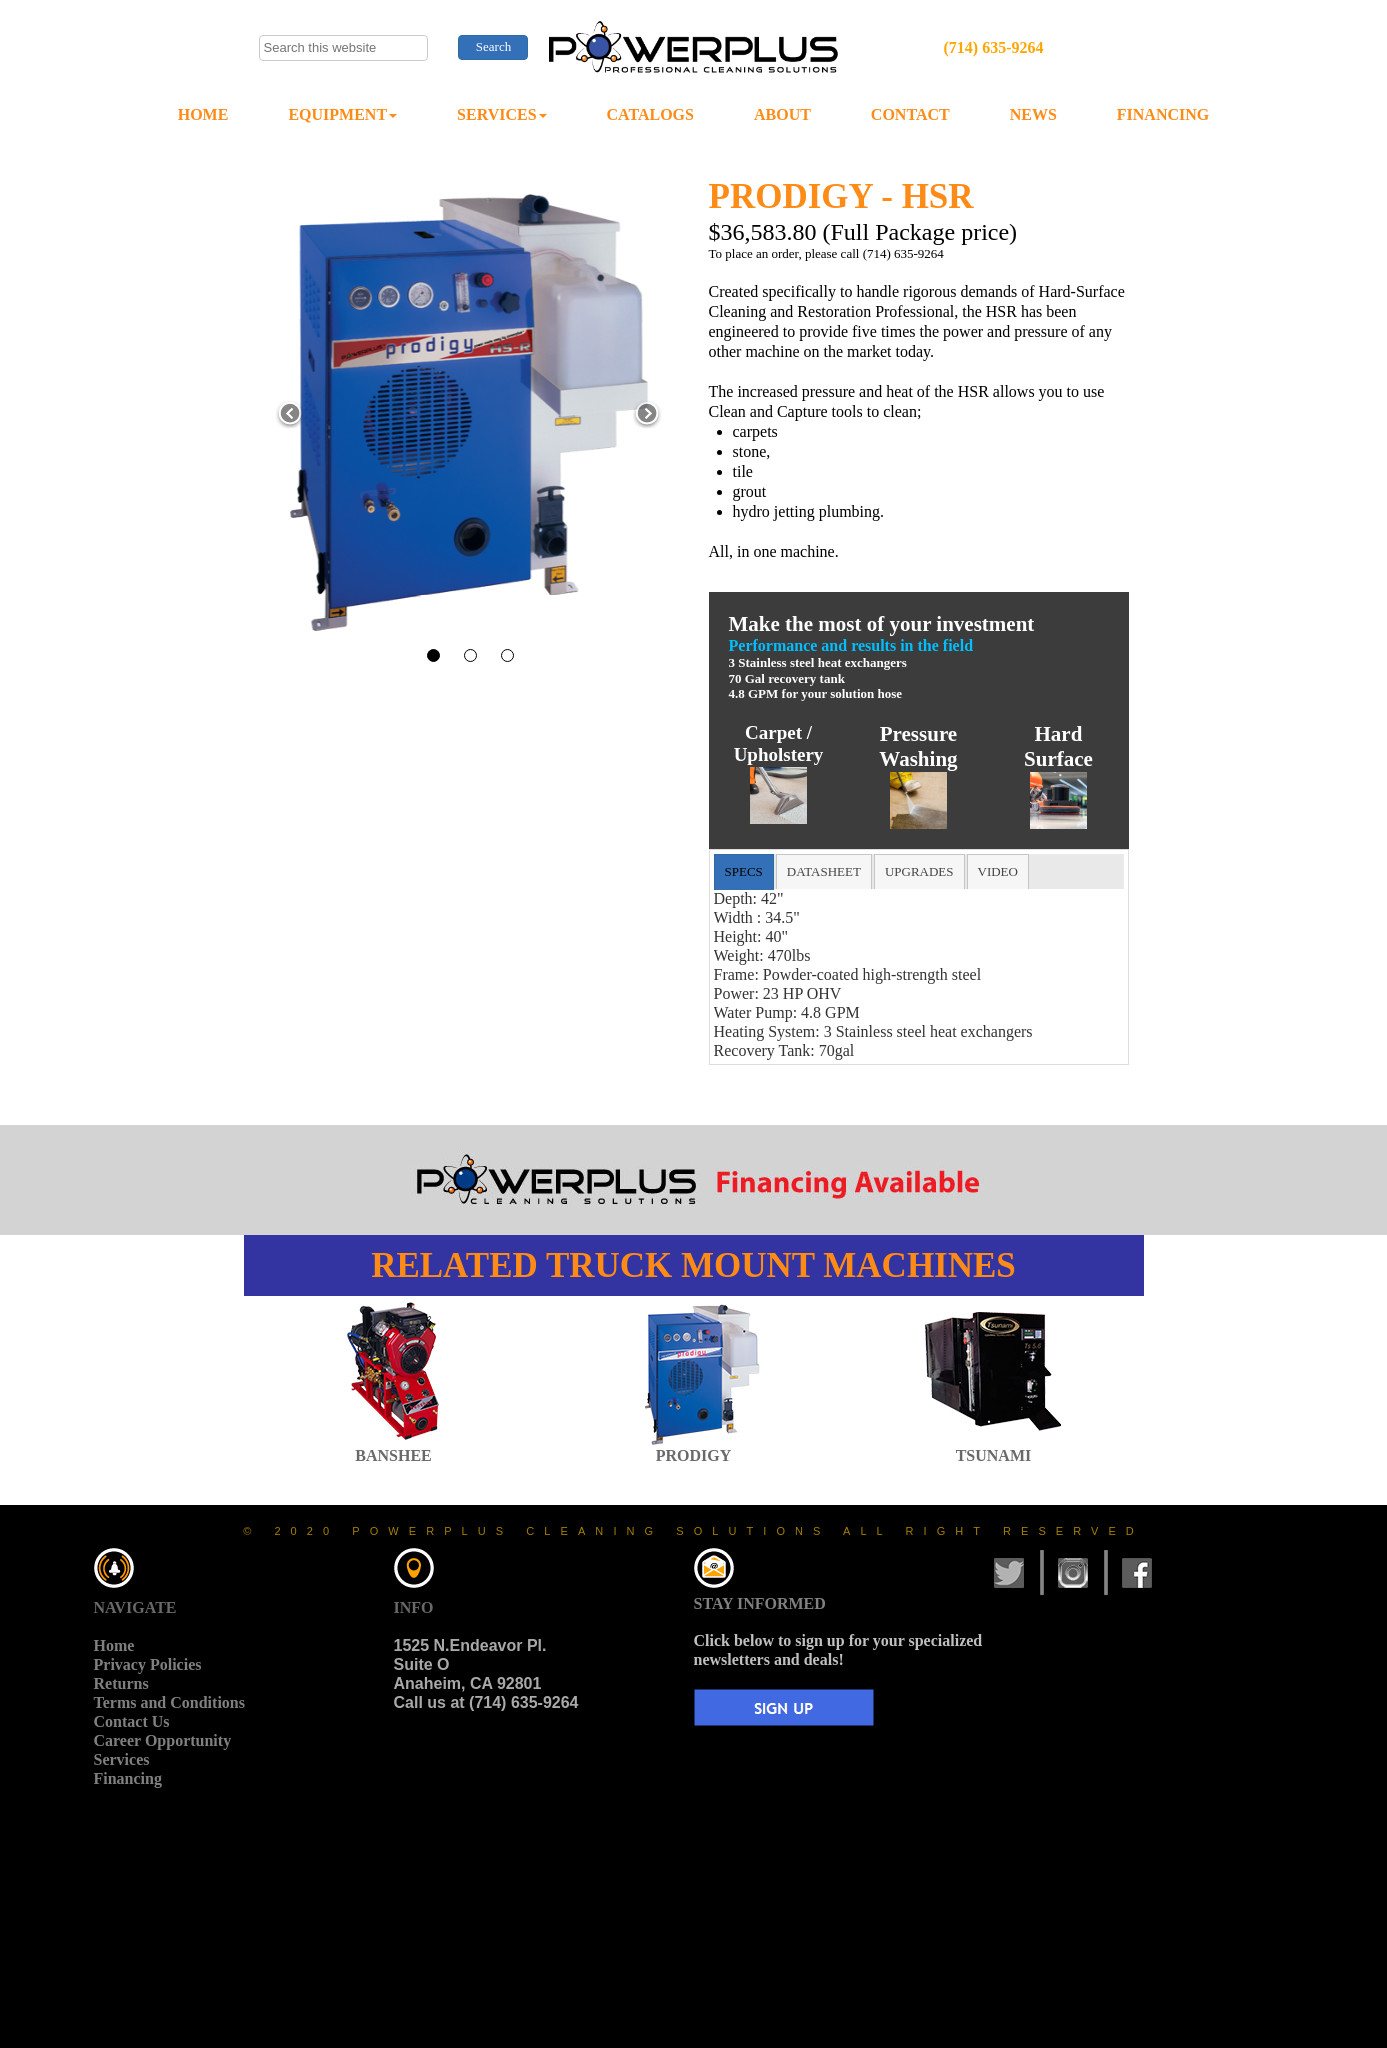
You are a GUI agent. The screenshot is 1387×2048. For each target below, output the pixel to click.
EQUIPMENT (342, 114)
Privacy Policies (148, 1664)
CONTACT (910, 114)
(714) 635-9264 (993, 47)
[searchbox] (344, 48)
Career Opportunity (163, 1740)
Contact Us (132, 1721)
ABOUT (782, 114)
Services (122, 1759)
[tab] (744, 872)
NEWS (1033, 114)
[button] (290, 415)
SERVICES (501, 114)
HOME (203, 114)
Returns (121, 1683)
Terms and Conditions (169, 1702)
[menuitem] (203, 115)
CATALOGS (650, 114)
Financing (128, 1778)
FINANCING (1163, 114)
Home (114, 1645)
